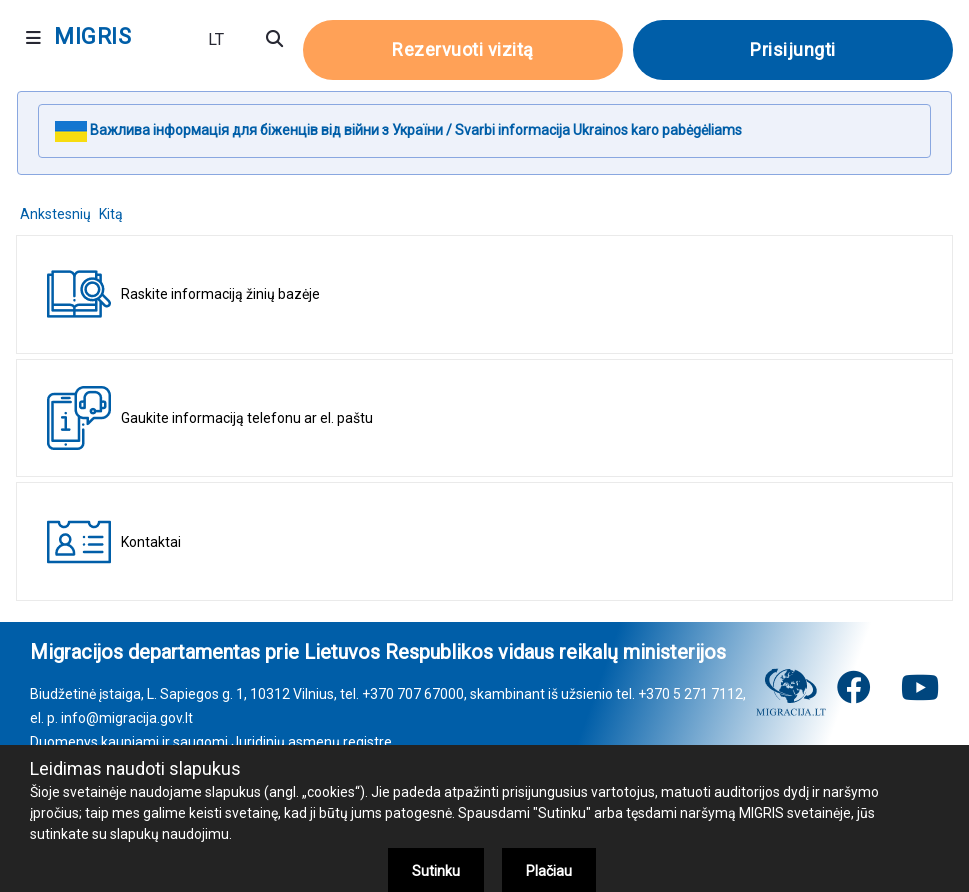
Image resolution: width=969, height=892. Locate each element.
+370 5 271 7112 (690, 694)
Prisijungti (793, 49)
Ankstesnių (55, 214)
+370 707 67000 (413, 694)
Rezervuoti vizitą (463, 49)
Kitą (111, 214)
